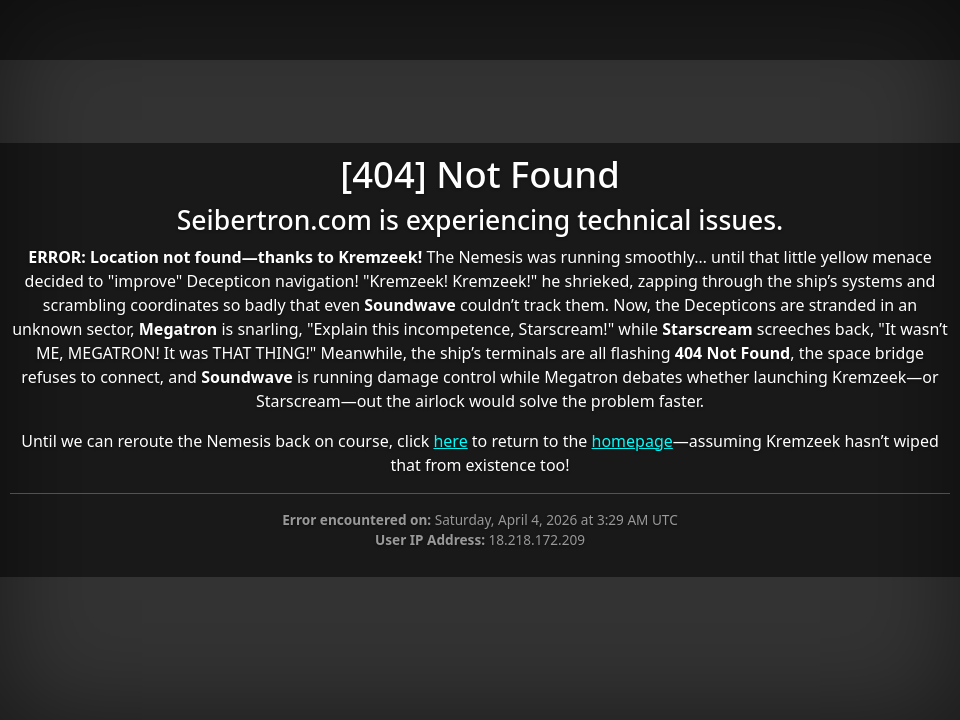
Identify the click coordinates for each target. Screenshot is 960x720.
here (450, 441)
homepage (632, 441)
